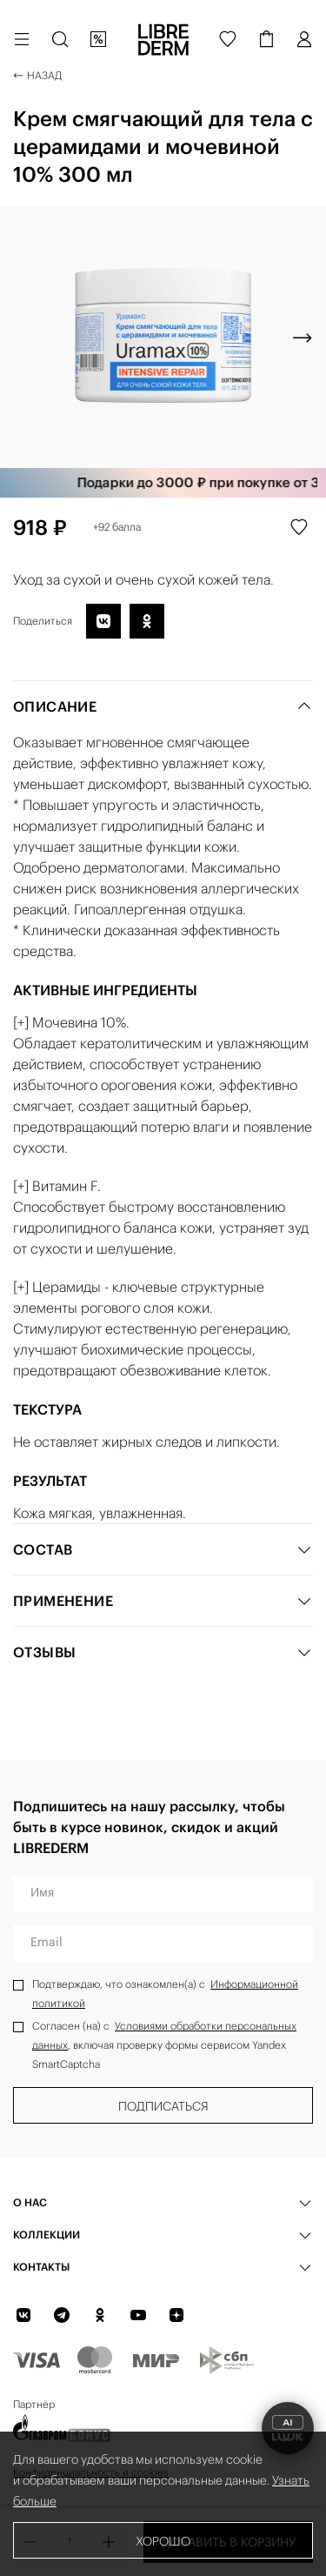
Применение (163, 1600)
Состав (163, 1549)
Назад (37, 75)
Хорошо (163, 2541)
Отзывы (163, 1652)
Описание (163, 706)
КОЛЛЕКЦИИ (46, 2234)
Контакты (41, 2266)
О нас (30, 2202)
